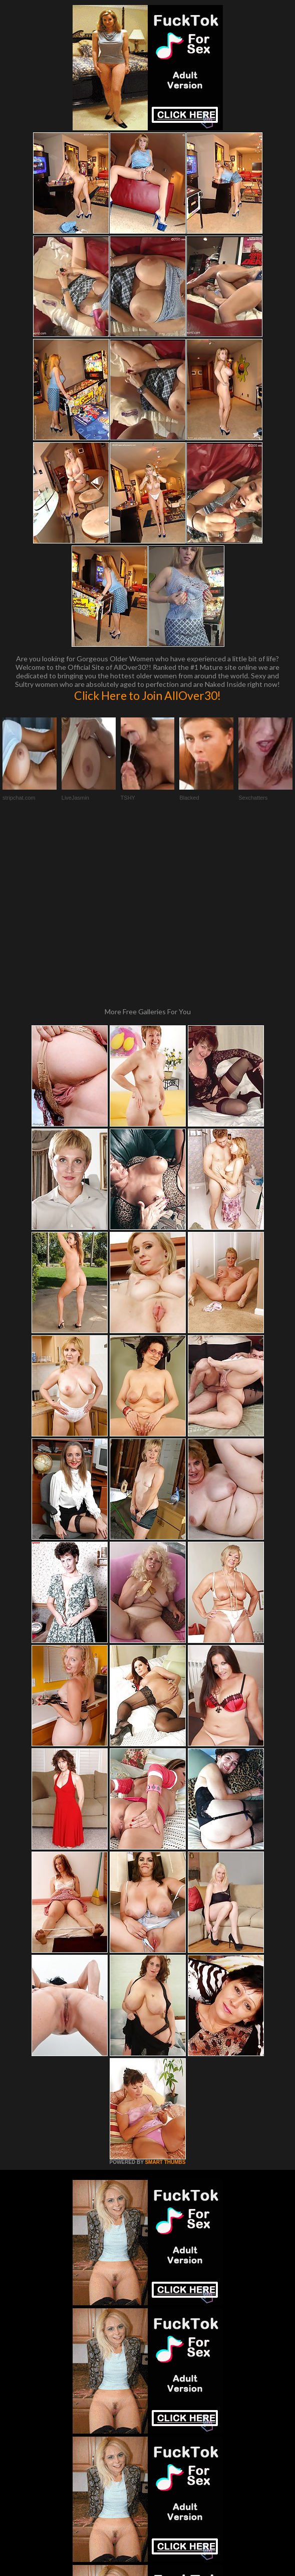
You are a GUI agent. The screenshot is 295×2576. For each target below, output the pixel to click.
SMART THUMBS (165, 1997)
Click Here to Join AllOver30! (147, 695)
